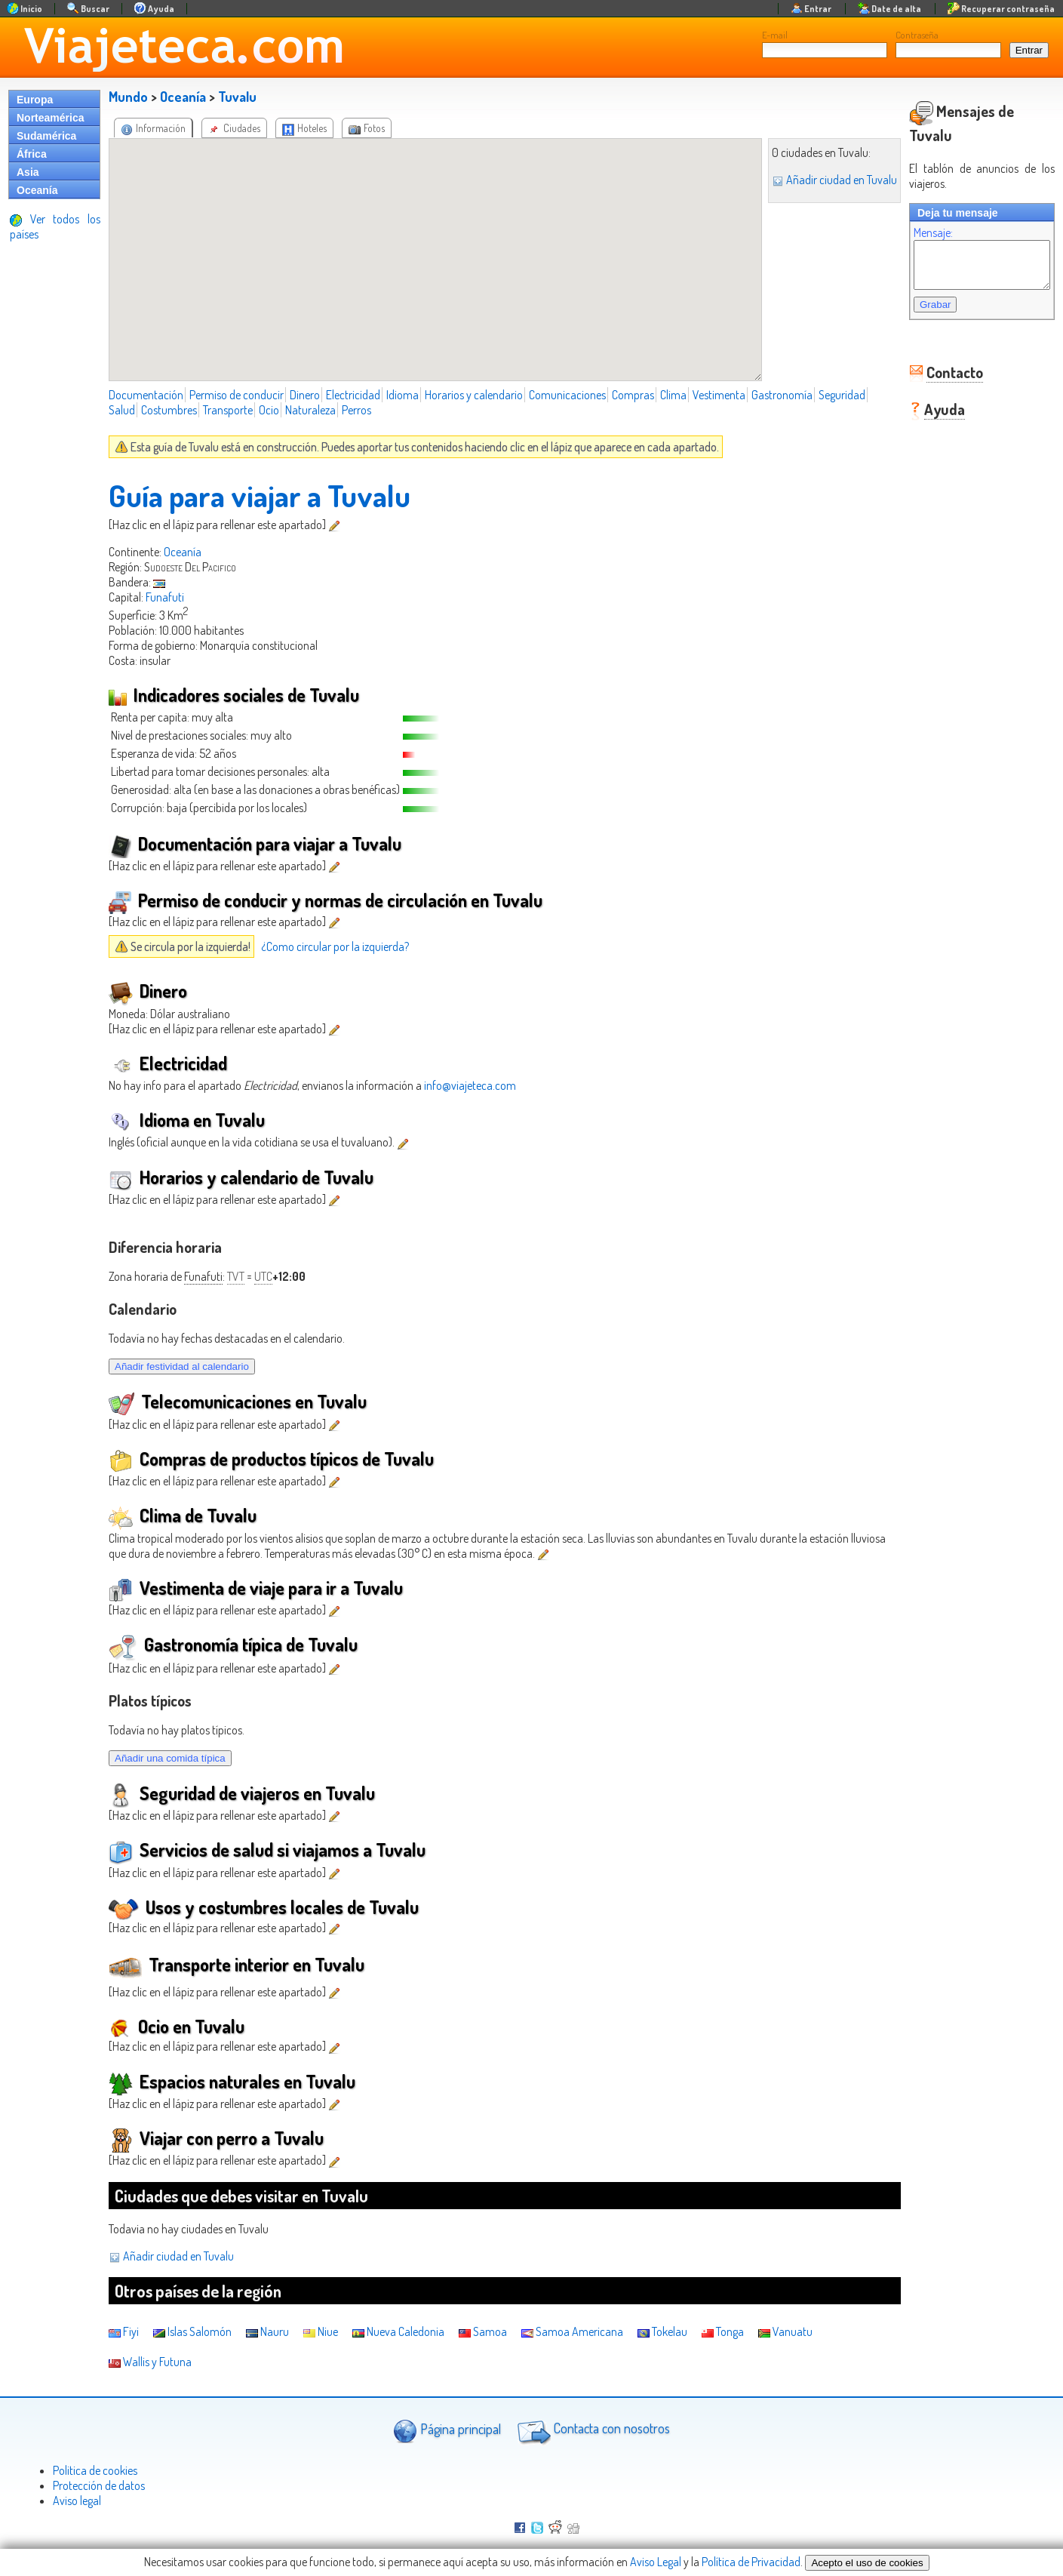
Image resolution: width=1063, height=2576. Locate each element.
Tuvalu (237, 96)
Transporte (228, 409)
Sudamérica (46, 136)
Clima (673, 394)
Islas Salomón (192, 2331)
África (32, 154)
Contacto (939, 361)
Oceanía (37, 190)
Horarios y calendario (474, 394)
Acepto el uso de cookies (867, 2562)
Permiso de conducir (236, 394)
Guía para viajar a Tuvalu (259, 495)
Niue (320, 2331)
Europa (35, 100)
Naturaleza (310, 409)
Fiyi (124, 2331)
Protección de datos (99, 2485)
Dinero (305, 394)
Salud (122, 409)
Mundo (128, 96)
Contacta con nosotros (591, 2430)
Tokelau (662, 2331)
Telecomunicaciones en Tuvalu (238, 1401)
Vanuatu (785, 2331)
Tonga (723, 2331)
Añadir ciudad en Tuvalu (819, 179)
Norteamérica (50, 118)
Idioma (402, 394)
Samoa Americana (572, 2331)
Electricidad (353, 394)
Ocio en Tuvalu (176, 2026)
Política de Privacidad (751, 2561)
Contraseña (917, 35)
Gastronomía (782, 394)
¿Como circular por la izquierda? (335, 946)
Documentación (146, 394)
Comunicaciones (567, 394)
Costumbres (169, 409)
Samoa (483, 2331)
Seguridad (842, 394)
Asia (28, 172)
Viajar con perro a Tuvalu (216, 2138)
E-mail (775, 35)
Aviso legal (77, 2500)
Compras (633, 394)
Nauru (267, 2331)
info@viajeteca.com (470, 1085)
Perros (356, 409)
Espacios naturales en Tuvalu (232, 2081)
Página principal (447, 2431)
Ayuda (929, 398)
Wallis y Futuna (150, 2361)
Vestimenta (719, 394)
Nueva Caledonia (398, 2331)
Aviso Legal (655, 2561)
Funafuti (165, 597)
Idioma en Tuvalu (187, 1119)
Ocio (269, 409)
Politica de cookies (95, 2470)
